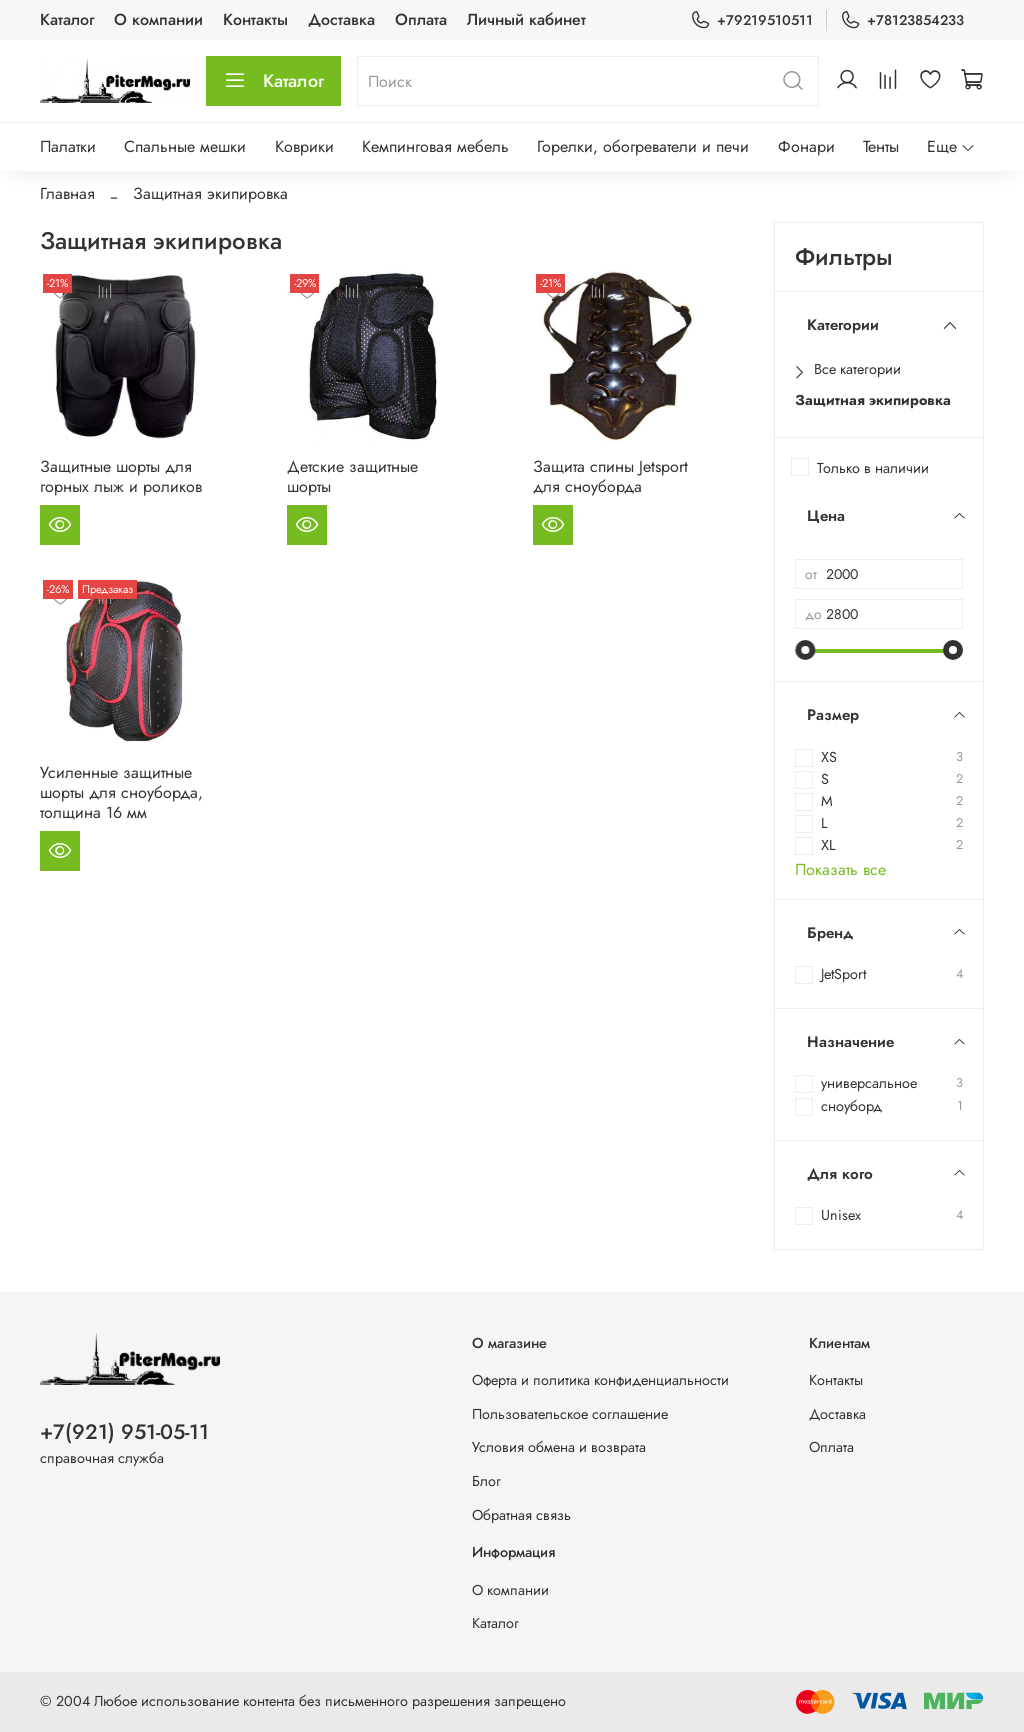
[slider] (805, 650)
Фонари (806, 146)
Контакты (255, 19)
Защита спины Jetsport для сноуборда (610, 476)
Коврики (304, 146)
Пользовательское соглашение (570, 1414)
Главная (67, 193)
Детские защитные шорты (352, 476)
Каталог (67, 19)
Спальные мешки (185, 146)
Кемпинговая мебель (435, 146)
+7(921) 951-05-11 (124, 1432)
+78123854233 (902, 20)
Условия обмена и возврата (559, 1447)
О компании (158, 19)
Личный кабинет (526, 19)
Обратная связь (521, 1515)
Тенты (881, 146)
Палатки (68, 146)
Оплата (421, 19)
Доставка (341, 19)
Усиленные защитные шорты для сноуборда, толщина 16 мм (121, 792)
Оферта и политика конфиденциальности (600, 1380)
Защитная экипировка (873, 400)
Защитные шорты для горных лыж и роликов (121, 476)
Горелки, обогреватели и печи (643, 146)
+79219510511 (751, 20)
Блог (486, 1481)
